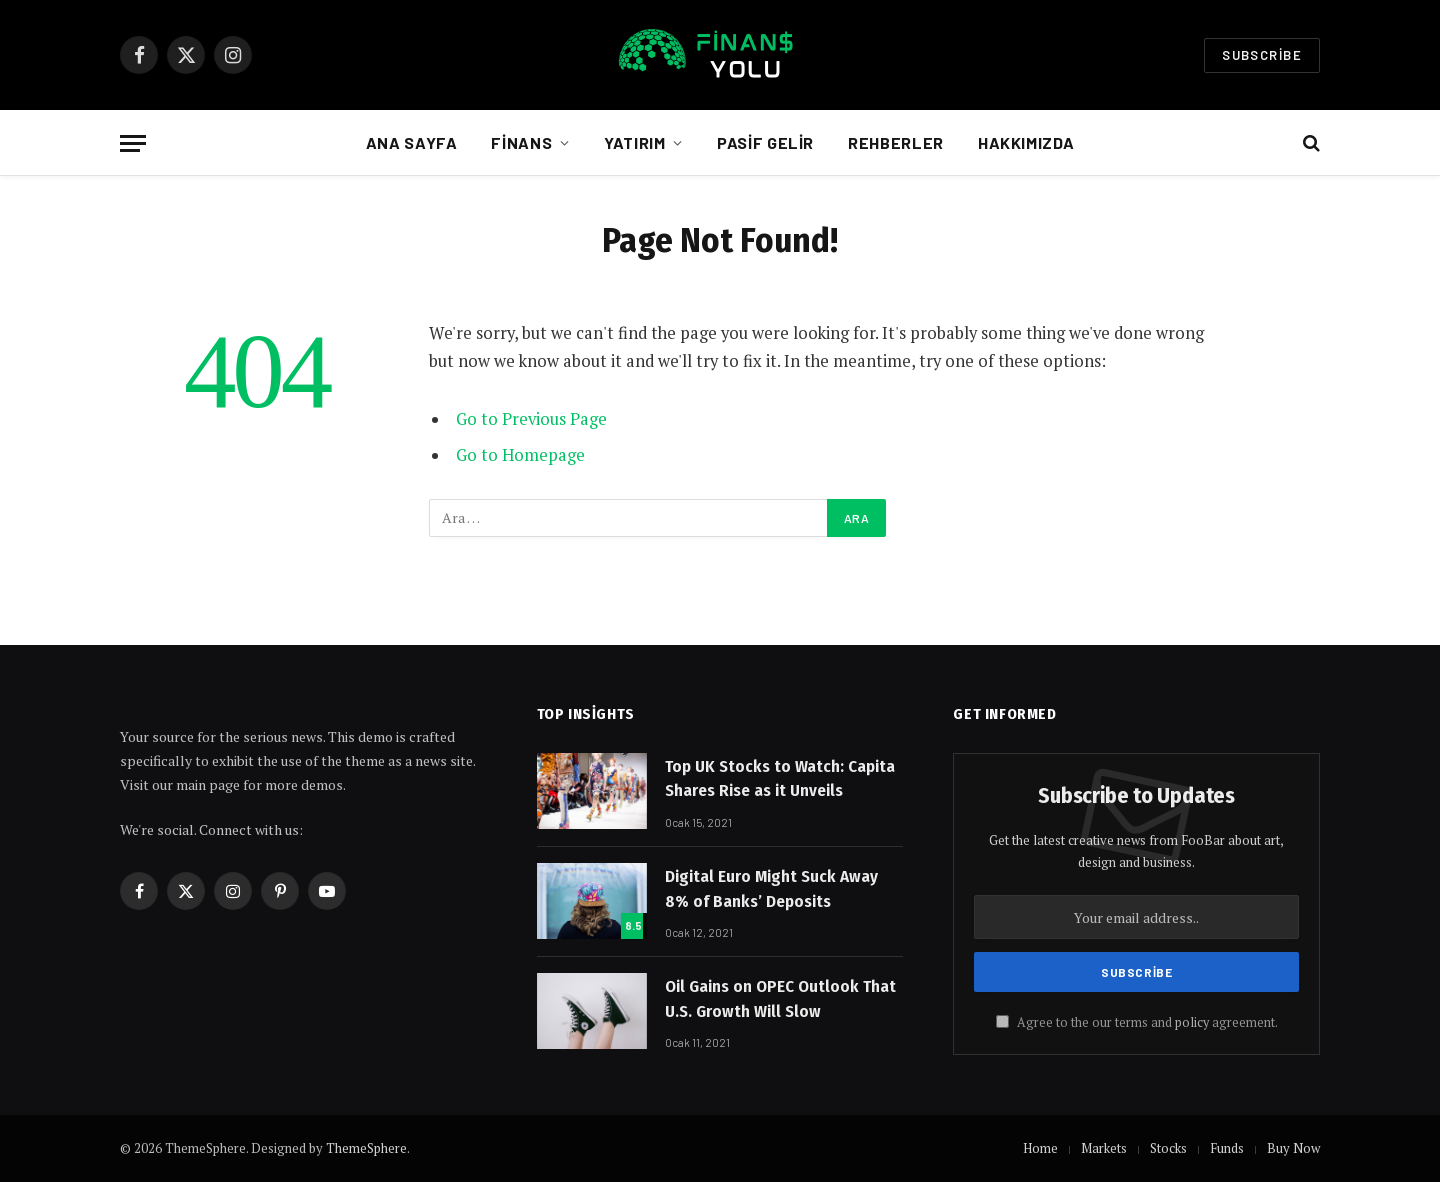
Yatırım (634, 142)
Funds (1227, 1148)
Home (1040, 1148)
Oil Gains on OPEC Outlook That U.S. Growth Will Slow (780, 998)
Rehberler (896, 142)
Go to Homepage (520, 455)
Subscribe (1262, 55)
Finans (521, 142)
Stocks (1168, 1148)
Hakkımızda (1026, 142)
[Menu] (133, 143)
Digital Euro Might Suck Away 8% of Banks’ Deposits (771, 888)
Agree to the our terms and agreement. (1137, 1022)
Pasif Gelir (765, 142)
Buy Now (1293, 1148)
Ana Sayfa (412, 142)
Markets (1104, 1148)
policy (1192, 1022)
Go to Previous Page (531, 419)
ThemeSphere (366, 1148)
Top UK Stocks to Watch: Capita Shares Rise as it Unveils (780, 778)
